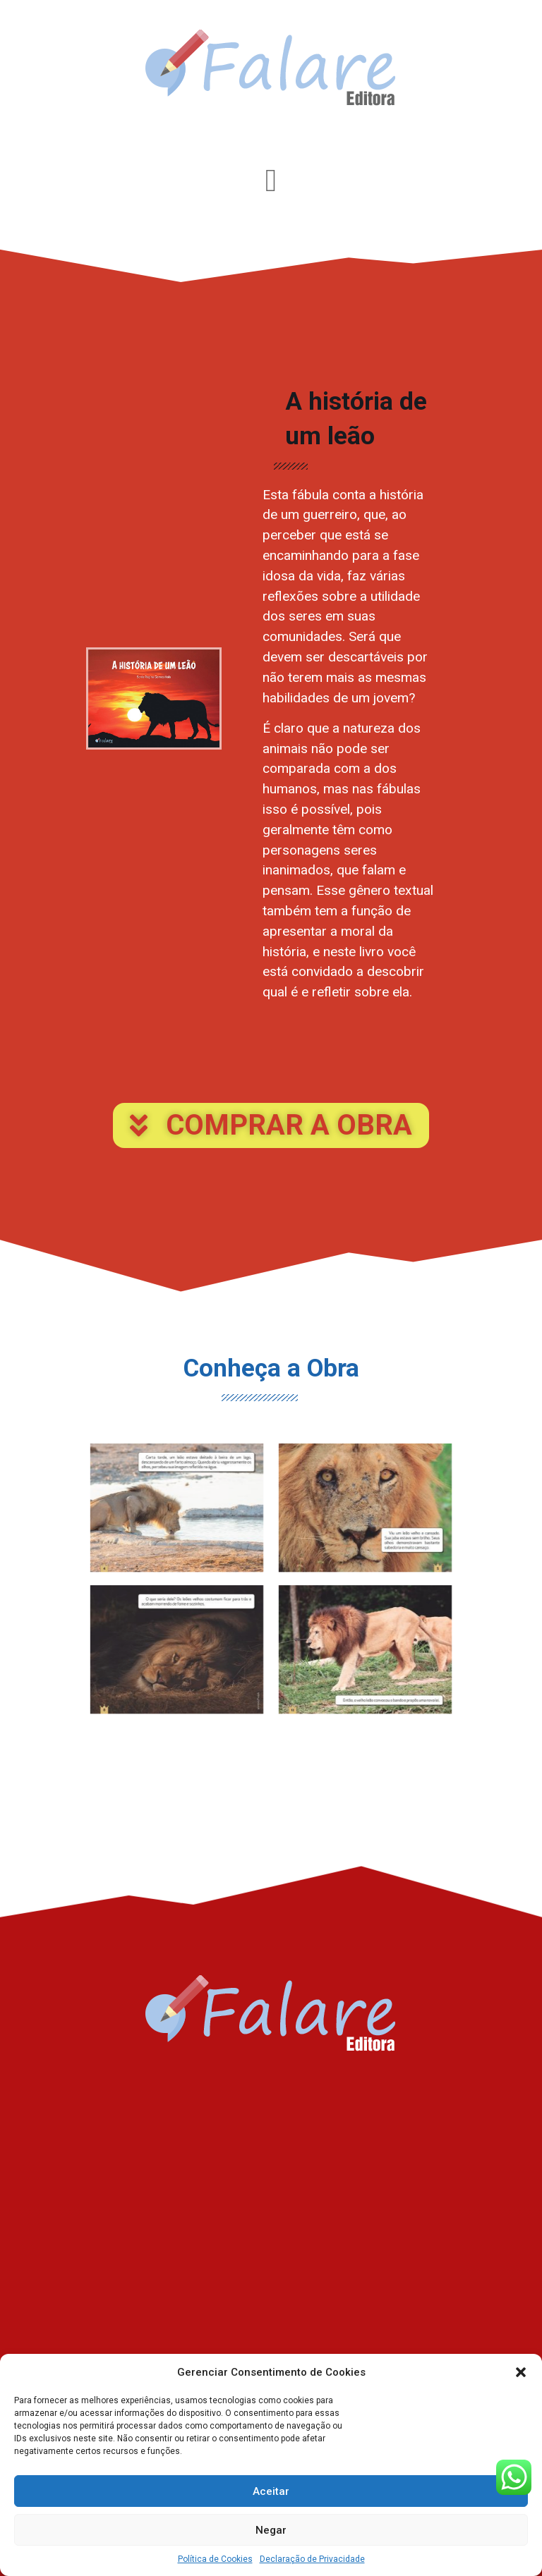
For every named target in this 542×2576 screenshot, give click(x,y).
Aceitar (271, 2491)
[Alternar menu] (271, 181)
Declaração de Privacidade (312, 2559)
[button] (521, 2372)
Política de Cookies (215, 2559)
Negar (271, 2530)
